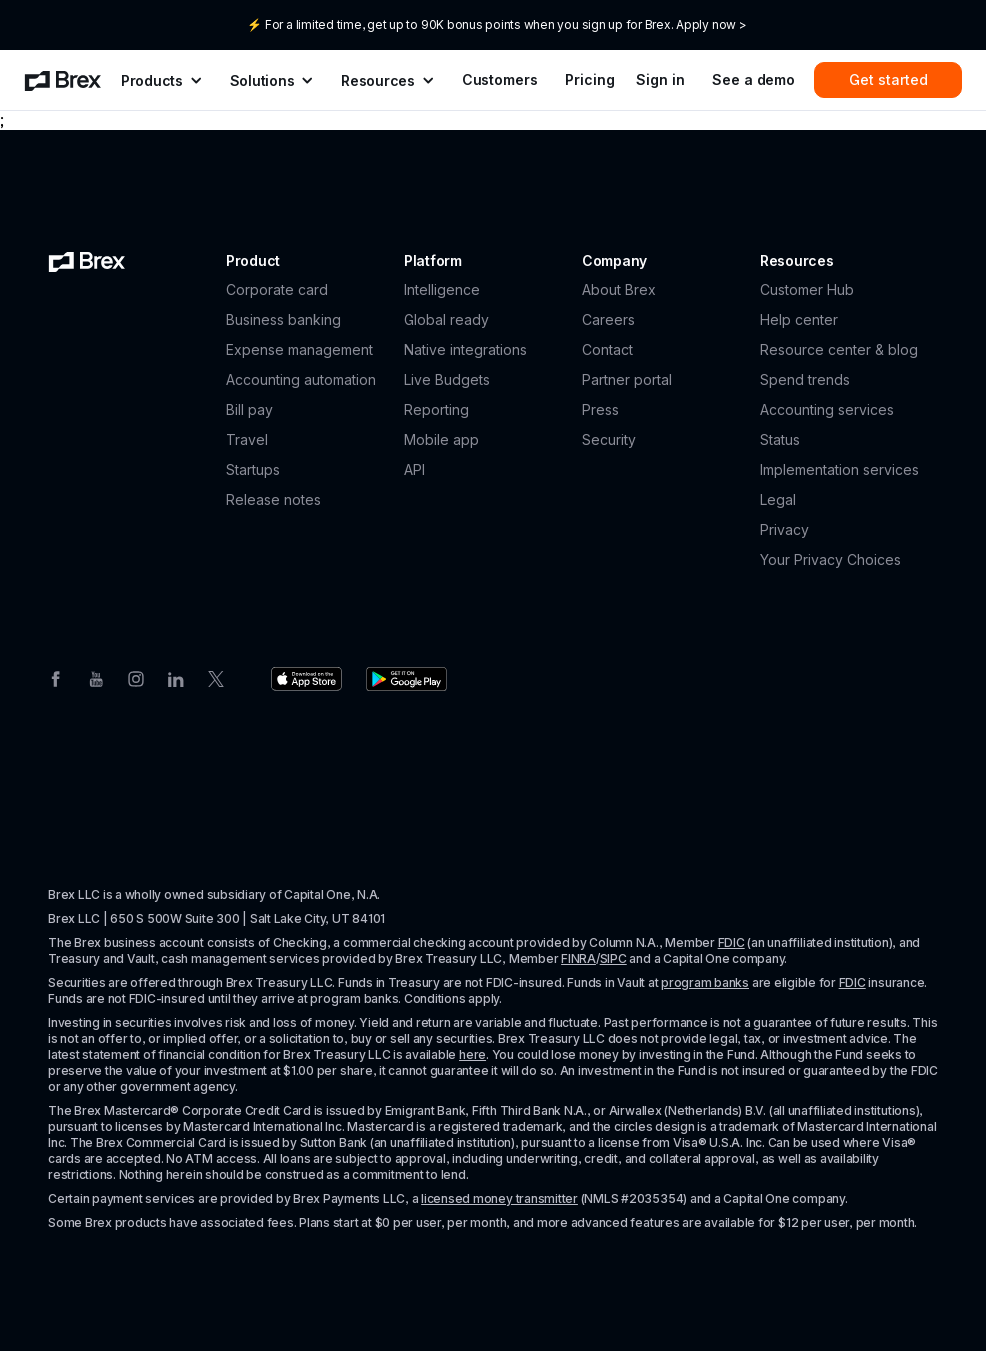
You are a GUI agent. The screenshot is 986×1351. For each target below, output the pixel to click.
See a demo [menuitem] (753, 79)
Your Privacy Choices (830, 559)
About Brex (619, 289)
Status (780, 439)
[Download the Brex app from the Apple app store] (306, 679)
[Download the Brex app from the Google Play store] (406, 679)
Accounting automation (301, 379)
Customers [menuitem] (500, 79)
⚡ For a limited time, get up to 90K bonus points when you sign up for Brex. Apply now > (496, 24)
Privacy (784, 529)
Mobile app (441, 439)
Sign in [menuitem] (660, 79)
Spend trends (805, 379)
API (414, 469)
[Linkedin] (176, 677)
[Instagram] (136, 677)
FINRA (578, 958)
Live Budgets (447, 379)
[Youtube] (96, 677)
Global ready (446, 319)
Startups (253, 469)
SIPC (613, 958)
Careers (608, 319)
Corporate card (277, 289)
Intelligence (442, 289)
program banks (705, 982)
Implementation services (839, 469)
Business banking (283, 319)
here (472, 1054)
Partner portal (627, 379)
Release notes (273, 499)
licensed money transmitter (499, 1198)
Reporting (436, 409)
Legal (778, 499)
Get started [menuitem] (888, 79)
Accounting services (827, 409)
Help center (799, 319)
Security (609, 439)
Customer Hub (807, 289)
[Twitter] (216, 677)
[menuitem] (63, 80)
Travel (247, 439)
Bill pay (249, 409)
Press (600, 409)
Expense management (299, 349)
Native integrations (465, 349)
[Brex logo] (87, 261)
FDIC (731, 942)
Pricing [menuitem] (589, 79)
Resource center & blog (839, 349)
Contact (607, 349)
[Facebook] (56, 677)
